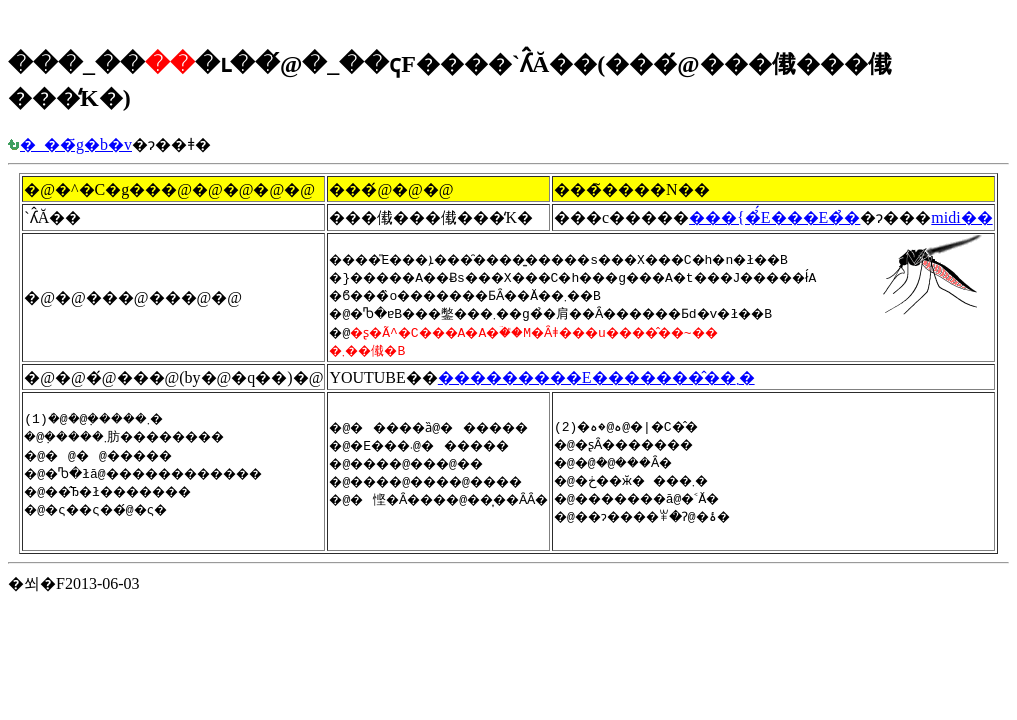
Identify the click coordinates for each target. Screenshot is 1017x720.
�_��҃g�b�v (70, 144)
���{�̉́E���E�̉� (793, 217)
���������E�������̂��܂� (585, 380)
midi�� (981, 217)
